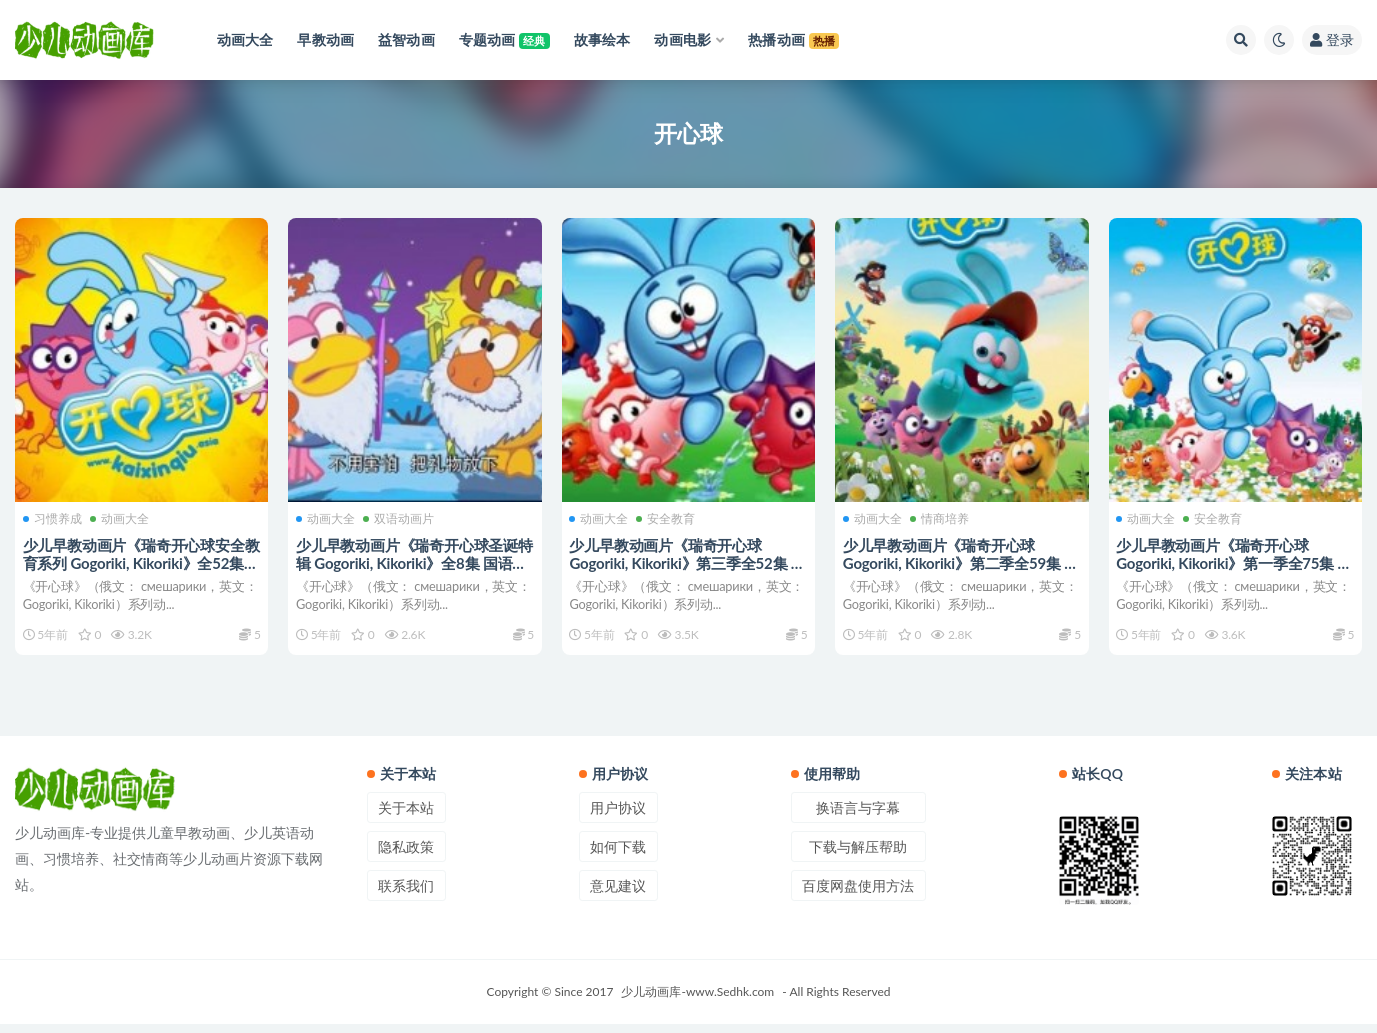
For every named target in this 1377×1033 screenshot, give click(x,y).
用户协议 (618, 816)
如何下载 (618, 855)
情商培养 (941, 516)
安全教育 (668, 516)
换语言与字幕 (858, 816)
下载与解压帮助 (858, 855)
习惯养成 (54, 516)
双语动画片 (400, 516)
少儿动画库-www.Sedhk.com (697, 1000)
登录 (1332, 39)
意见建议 (618, 894)
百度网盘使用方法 (858, 894)
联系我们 (406, 894)
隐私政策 (406, 855)
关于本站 (406, 816)
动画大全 (121, 516)
